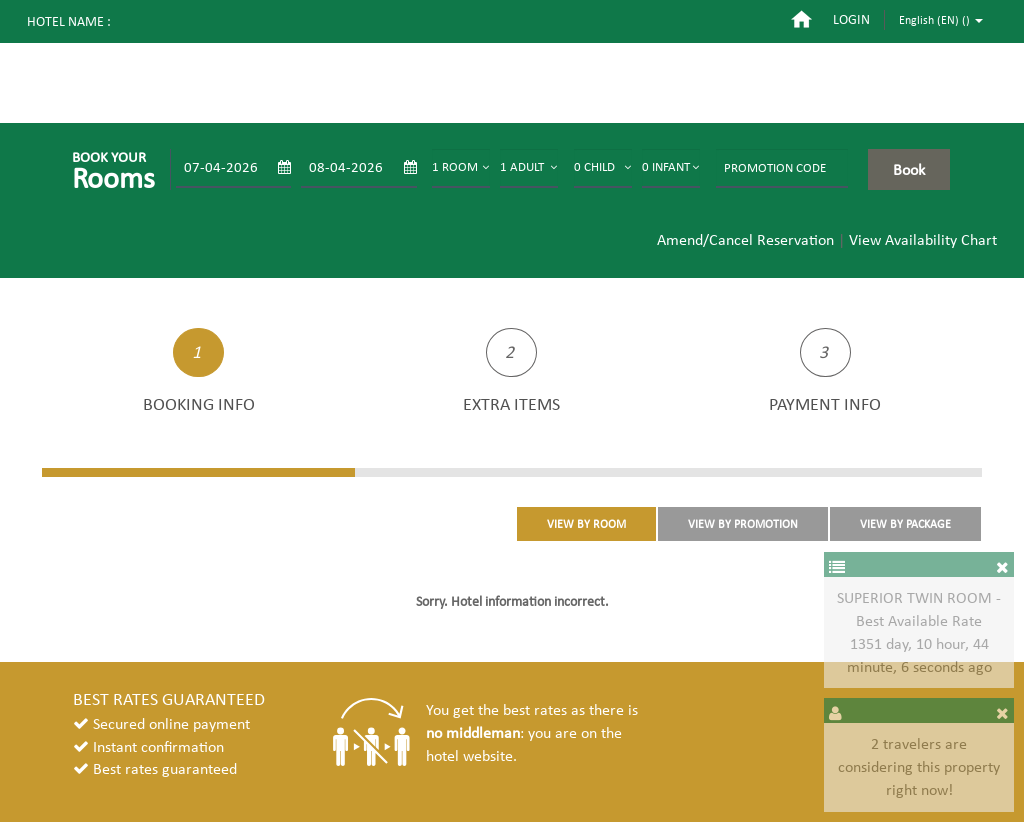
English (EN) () (941, 20)
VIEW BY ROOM (586, 524)
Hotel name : (69, 21)
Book (909, 169)
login (851, 19)
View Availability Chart (923, 239)
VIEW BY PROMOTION (743, 524)
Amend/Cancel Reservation (745, 239)
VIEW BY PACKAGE (905, 524)
